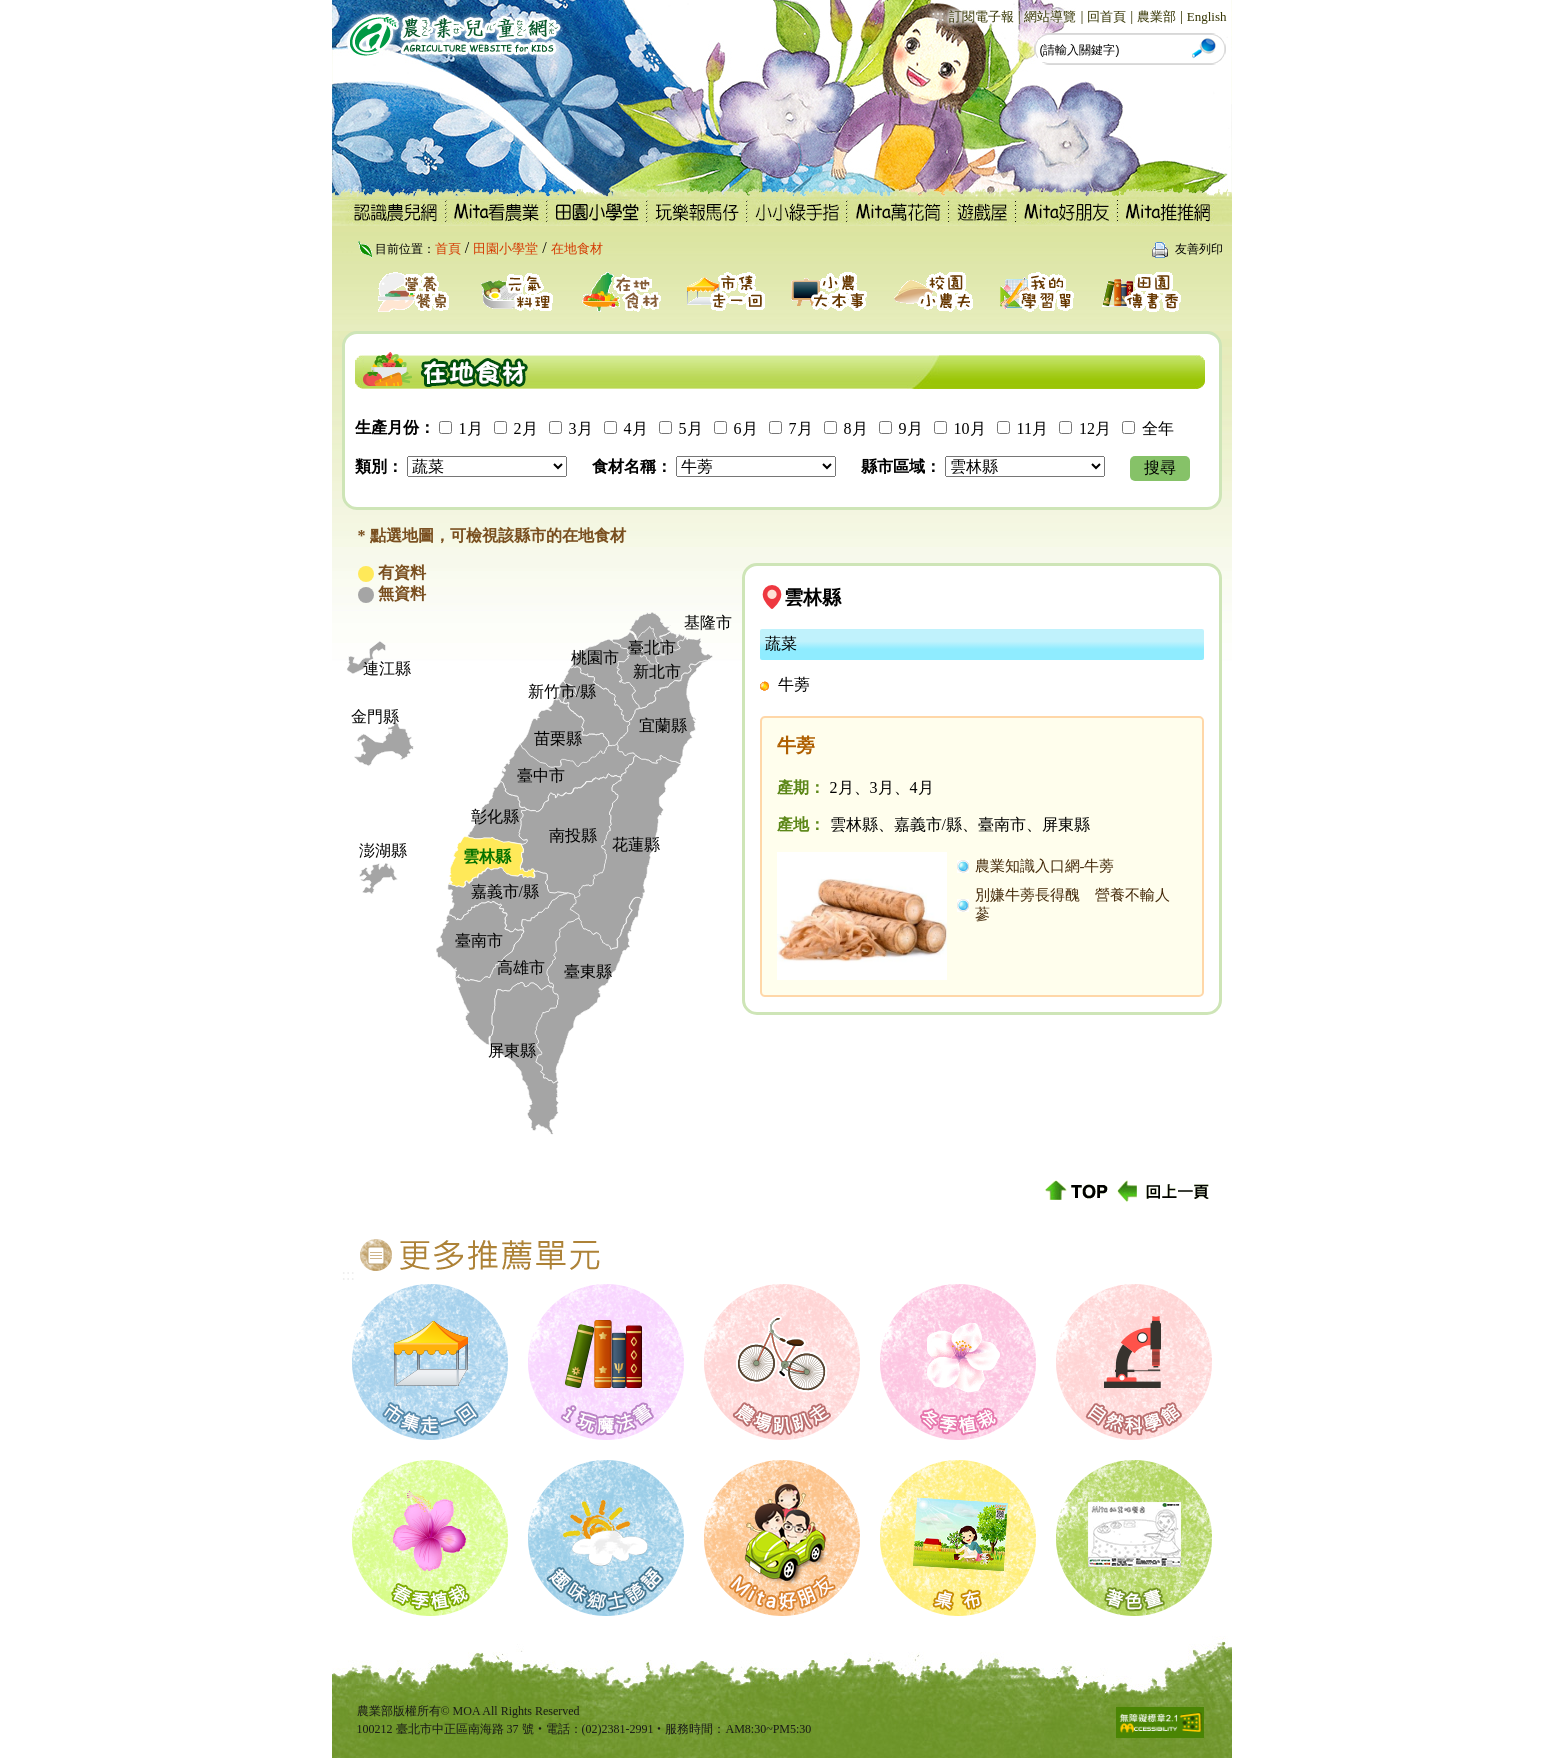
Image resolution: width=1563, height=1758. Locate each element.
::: (937, 15)
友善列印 (1199, 249)
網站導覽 (1050, 16)
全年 (1158, 428)
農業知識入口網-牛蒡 (1045, 866)
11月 (1032, 428)
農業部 (1156, 16)
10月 (970, 428)
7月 (801, 428)
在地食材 (577, 248)
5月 (691, 428)
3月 (581, 428)
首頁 (448, 248)
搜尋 (1160, 467)
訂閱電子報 (981, 16)
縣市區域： (901, 466)
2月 (526, 428)
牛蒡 (794, 684)
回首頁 (1106, 16)
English (1207, 16)
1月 (471, 428)
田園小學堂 (505, 248)
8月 (856, 428)
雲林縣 (812, 597)
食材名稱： (632, 466)
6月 (746, 428)
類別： (379, 466)
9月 (911, 428)
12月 (1095, 428)
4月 (636, 428)
